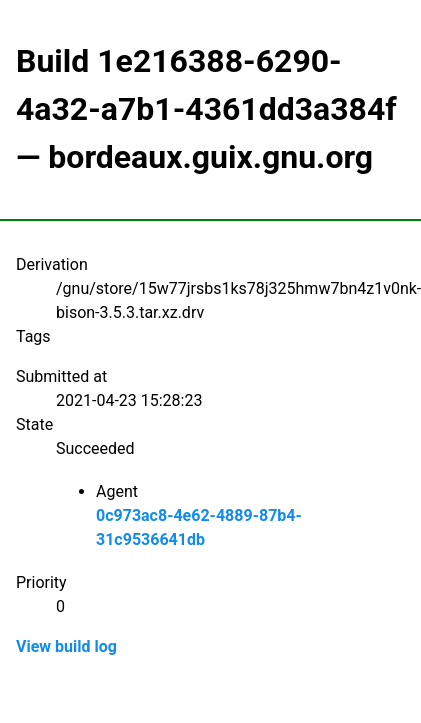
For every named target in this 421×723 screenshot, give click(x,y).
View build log (66, 646)
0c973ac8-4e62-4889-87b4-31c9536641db (199, 527)
